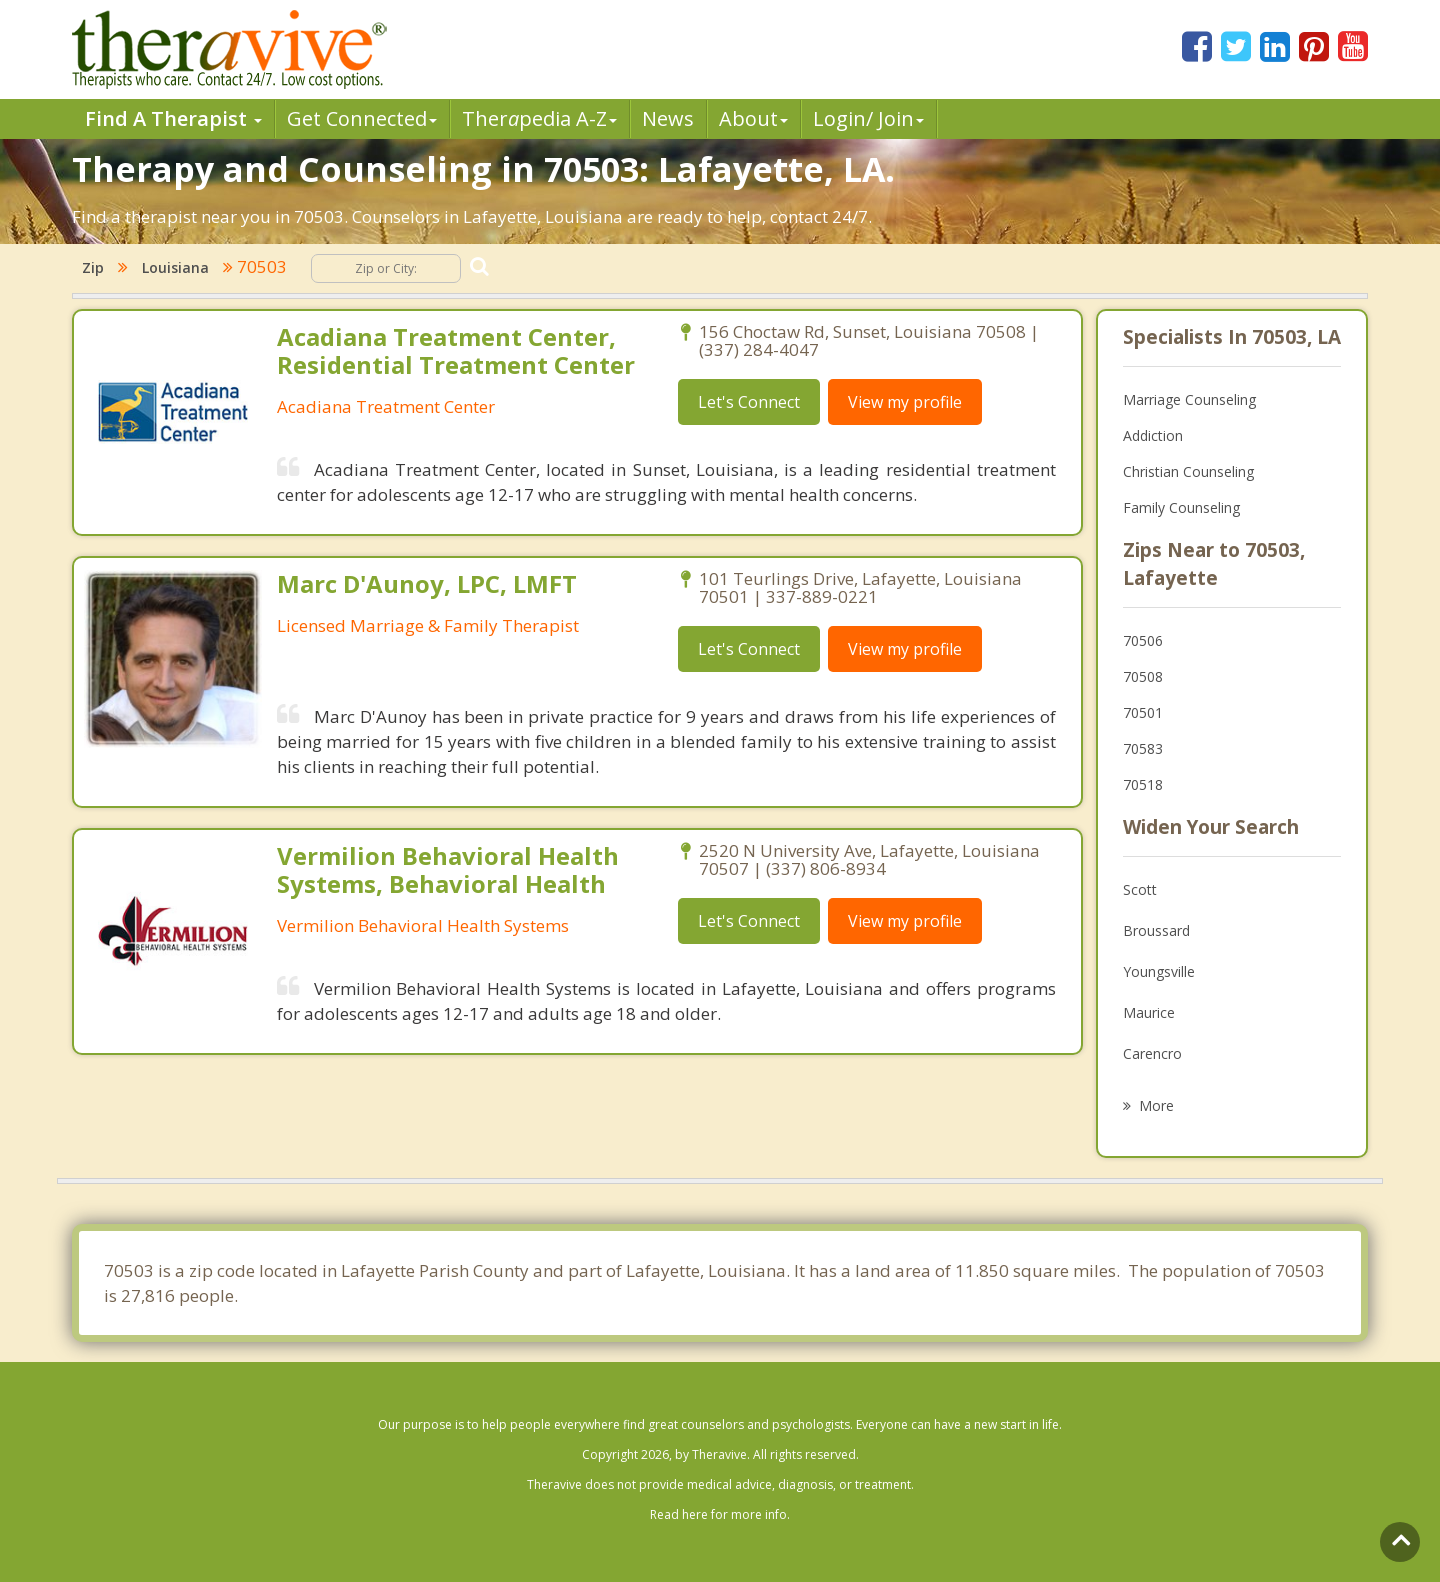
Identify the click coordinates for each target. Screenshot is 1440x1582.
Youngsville (1159, 971)
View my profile (905, 402)
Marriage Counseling (1189, 399)
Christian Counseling (1188, 471)
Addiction (1153, 435)
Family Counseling (1181, 507)
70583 (1143, 748)
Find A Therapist (173, 118)
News (668, 118)
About (753, 118)
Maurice (1149, 1012)
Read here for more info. (720, 1514)
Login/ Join (868, 118)
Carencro (1152, 1053)
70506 (1143, 640)
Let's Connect (749, 402)
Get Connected (362, 118)
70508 (1143, 676)
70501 (1143, 712)
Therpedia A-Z (539, 118)
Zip (93, 267)
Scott (1140, 889)
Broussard (1156, 930)
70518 (1143, 784)
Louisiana (175, 267)
